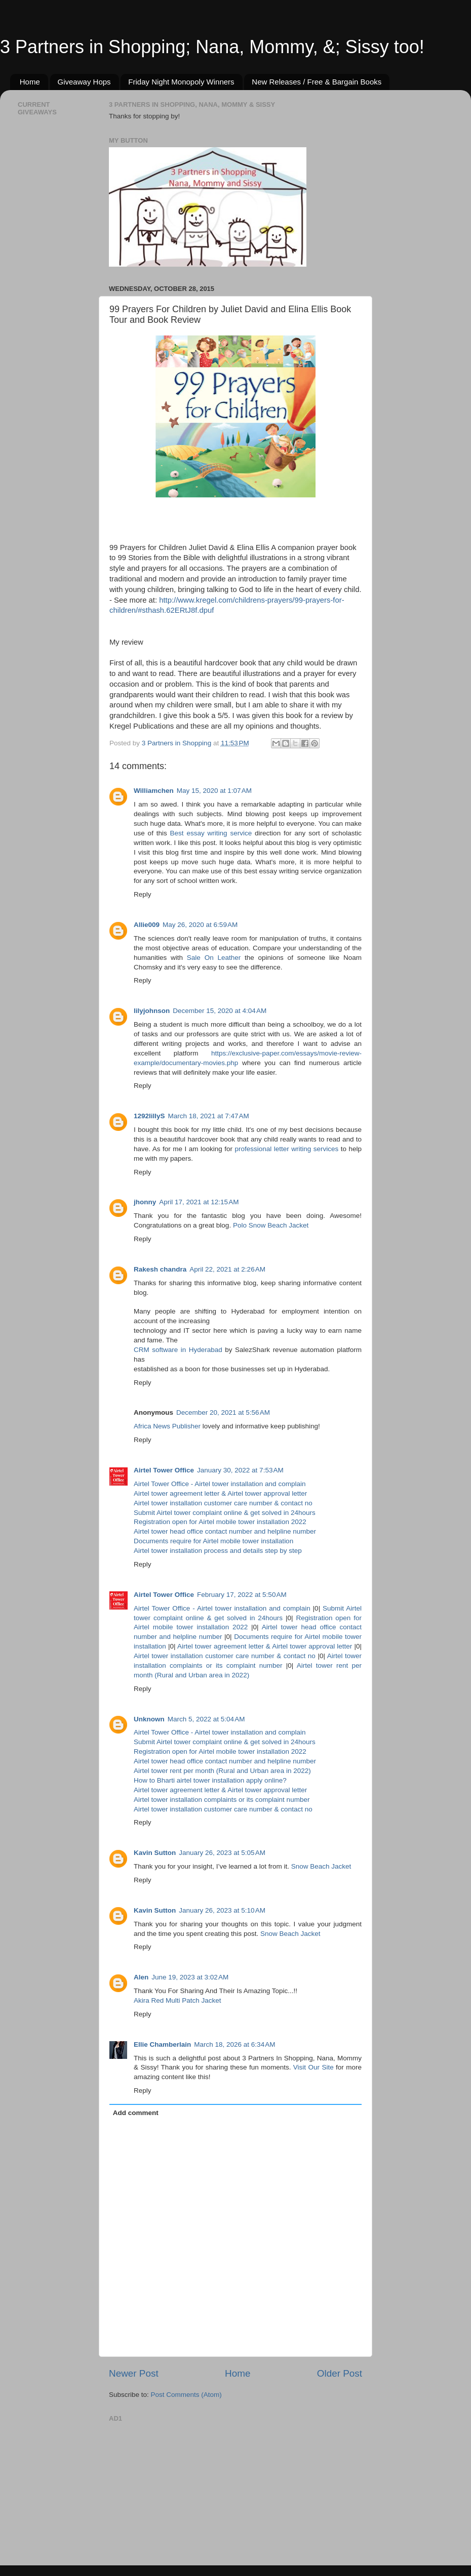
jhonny (145, 1202)
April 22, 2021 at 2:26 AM (227, 1269)
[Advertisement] (185, 2489)
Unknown (149, 1719)
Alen (141, 1977)
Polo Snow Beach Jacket (270, 1225)
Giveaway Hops (84, 81)
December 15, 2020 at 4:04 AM (219, 1011)
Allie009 (147, 924)
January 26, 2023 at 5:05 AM (222, 1852)
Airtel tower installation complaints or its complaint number (221, 1799)
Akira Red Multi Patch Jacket (177, 2000)
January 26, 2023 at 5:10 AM (222, 1910)
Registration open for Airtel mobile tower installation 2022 (220, 1522)
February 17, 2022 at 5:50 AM (242, 1594)
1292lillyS (149, 1116)
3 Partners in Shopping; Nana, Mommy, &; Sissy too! (212, 46)
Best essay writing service (211, 833)
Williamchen (154, 790)
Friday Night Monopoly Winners (181, 81)
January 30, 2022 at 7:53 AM (240, 1470)
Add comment (136, 2113)
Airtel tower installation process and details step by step (218, 1550)
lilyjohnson (152, 1011)
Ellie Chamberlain (162, 2044)
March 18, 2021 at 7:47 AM (208, 1116)
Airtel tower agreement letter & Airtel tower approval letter (220, 1493)
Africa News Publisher (167, 1426)
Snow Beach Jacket (321, 1866)
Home (30, 81)
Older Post (339, 2373)
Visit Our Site (313, 2067)
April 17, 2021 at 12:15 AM (199, 1202)
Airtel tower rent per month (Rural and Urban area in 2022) (222, 1771)
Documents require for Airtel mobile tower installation (213, 1541)
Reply (142, 894)
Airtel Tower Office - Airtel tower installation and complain (219, 1484)
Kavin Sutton (155, 1852)
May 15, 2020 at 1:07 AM (214, 790)
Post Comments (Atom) (186, 2394)
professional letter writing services (286, 1149)
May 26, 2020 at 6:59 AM (200, 924)
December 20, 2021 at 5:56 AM (223, 1412)
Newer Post (134, 2373)
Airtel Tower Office (164, 1470)
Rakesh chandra (160, 1269)
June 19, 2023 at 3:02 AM (189, 1977)
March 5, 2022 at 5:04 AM (206, 1719)
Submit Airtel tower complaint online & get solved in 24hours (225, 1512)
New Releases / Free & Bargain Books (316, 81)
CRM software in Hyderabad (179, 1350)
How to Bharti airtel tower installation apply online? (210, 1780)
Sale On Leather (214, 957)
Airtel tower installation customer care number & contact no (223, 1503)
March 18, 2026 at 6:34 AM (234, 2044)
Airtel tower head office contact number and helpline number (225, 1531)
